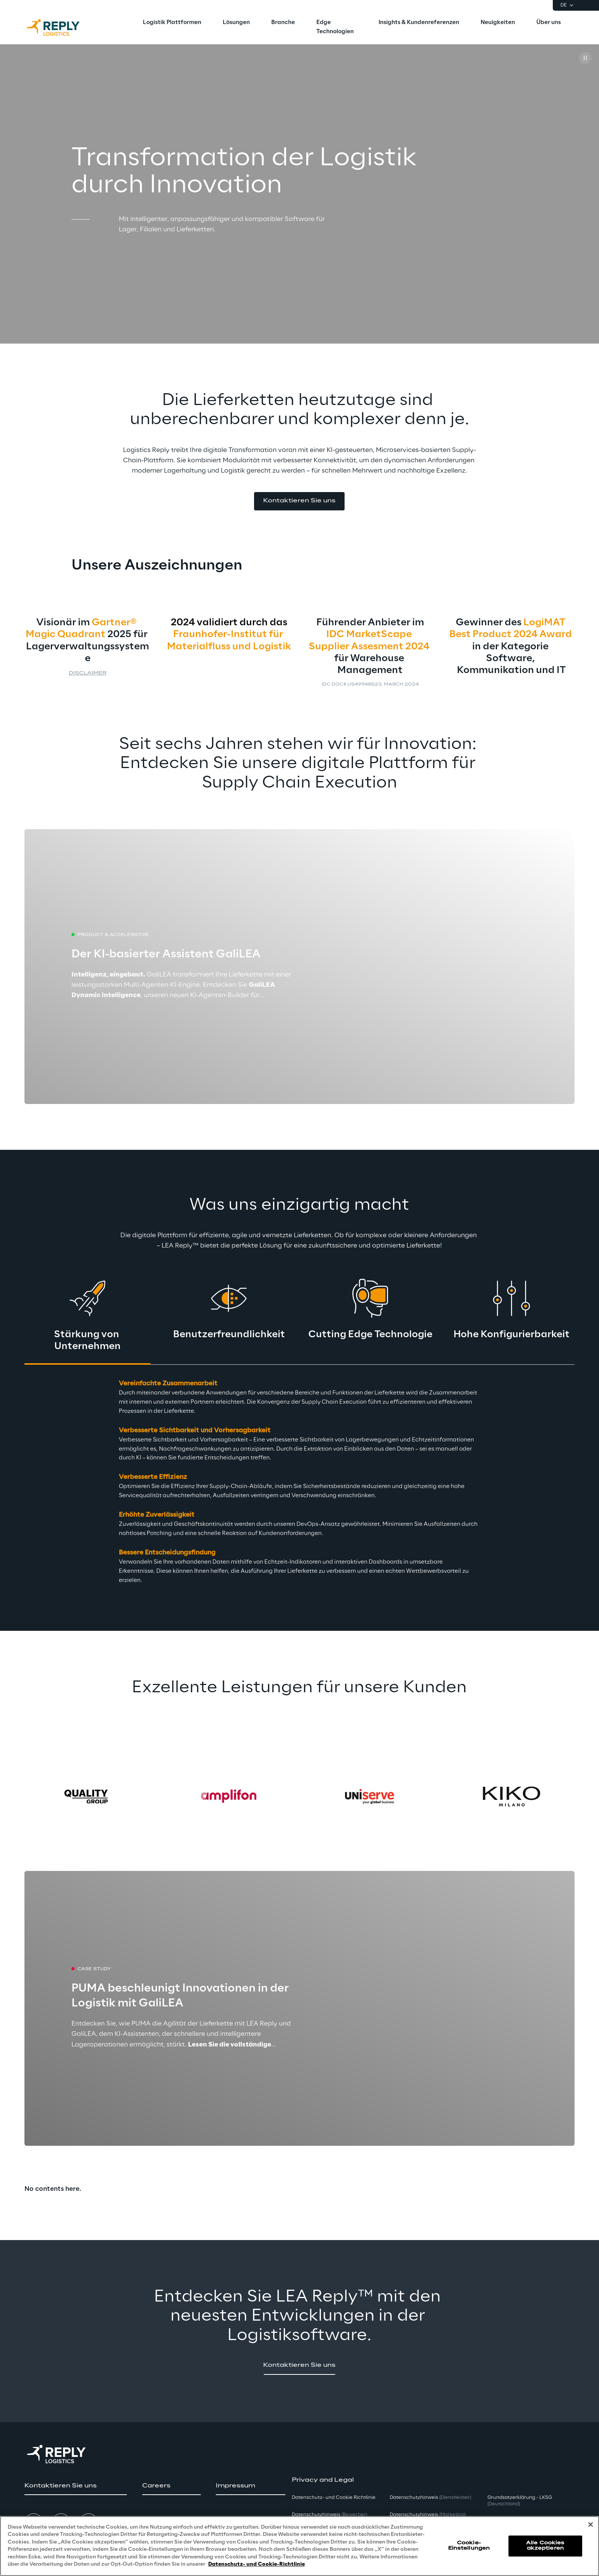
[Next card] (552, 1796)
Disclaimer (88, 673)
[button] (299, 501)
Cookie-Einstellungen (469, 2545)
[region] (299, 2546)
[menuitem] (172, 23)
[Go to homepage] (60, 27)
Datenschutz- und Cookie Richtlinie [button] (334, 2497)
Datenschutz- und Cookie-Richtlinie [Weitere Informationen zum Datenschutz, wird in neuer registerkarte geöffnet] (256, 2564)
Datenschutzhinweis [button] (329, 2514)
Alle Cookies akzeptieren (545, 2545)
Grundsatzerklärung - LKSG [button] (519, 2501)
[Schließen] (590, 2524)
